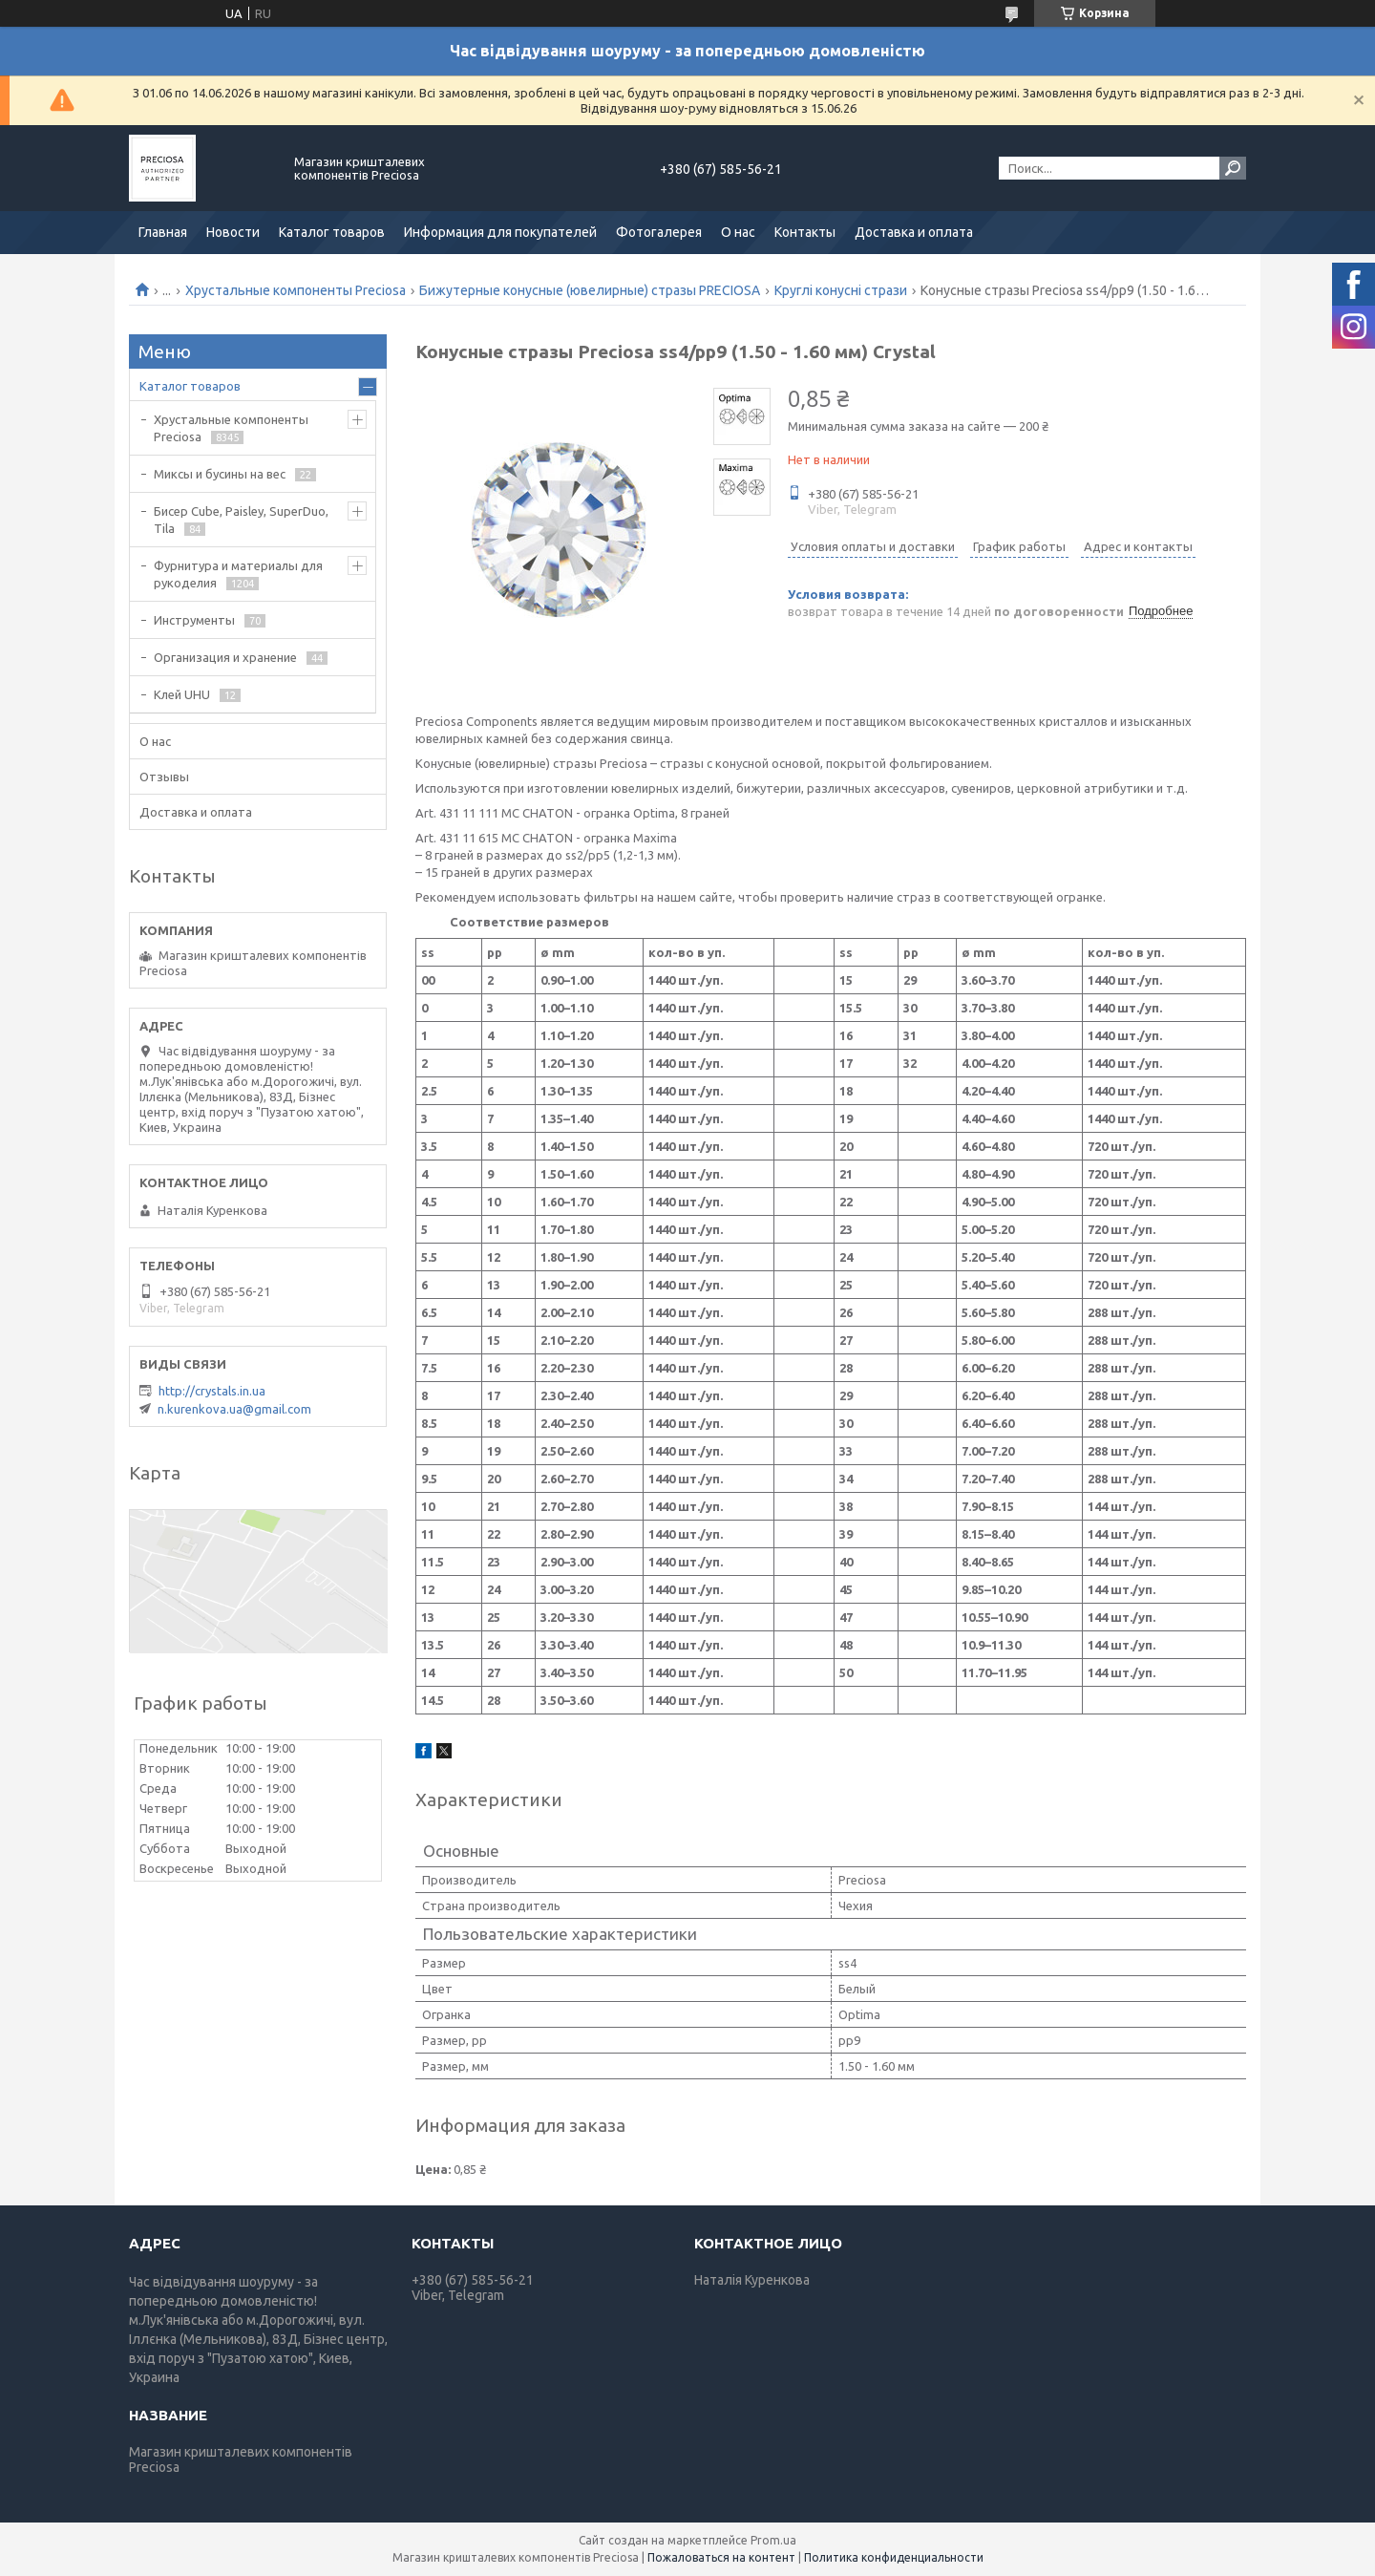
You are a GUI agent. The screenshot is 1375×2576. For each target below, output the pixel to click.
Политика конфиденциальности (894, 2557)
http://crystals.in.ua (212, 1390)
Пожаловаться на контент (721, 2557)
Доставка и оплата (914, 232)
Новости (233, 232)
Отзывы (164, 776)
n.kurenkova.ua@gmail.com (234, 1409)
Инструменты (194, 620)
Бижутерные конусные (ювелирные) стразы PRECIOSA (589, 290)
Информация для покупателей (500, 232)
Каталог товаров (332, 232)
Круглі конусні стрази (840, 290)
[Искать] (1232, 168)
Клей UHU (182, 694)
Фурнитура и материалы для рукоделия (238, 574)
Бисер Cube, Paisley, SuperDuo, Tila (241, 519)
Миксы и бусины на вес (220, 473)
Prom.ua (773, 2540)
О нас (738, 232)
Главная (162, 232)
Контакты (805, 232)
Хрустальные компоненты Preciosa (295, 290)
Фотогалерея (659, 232)
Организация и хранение (225, 657)
